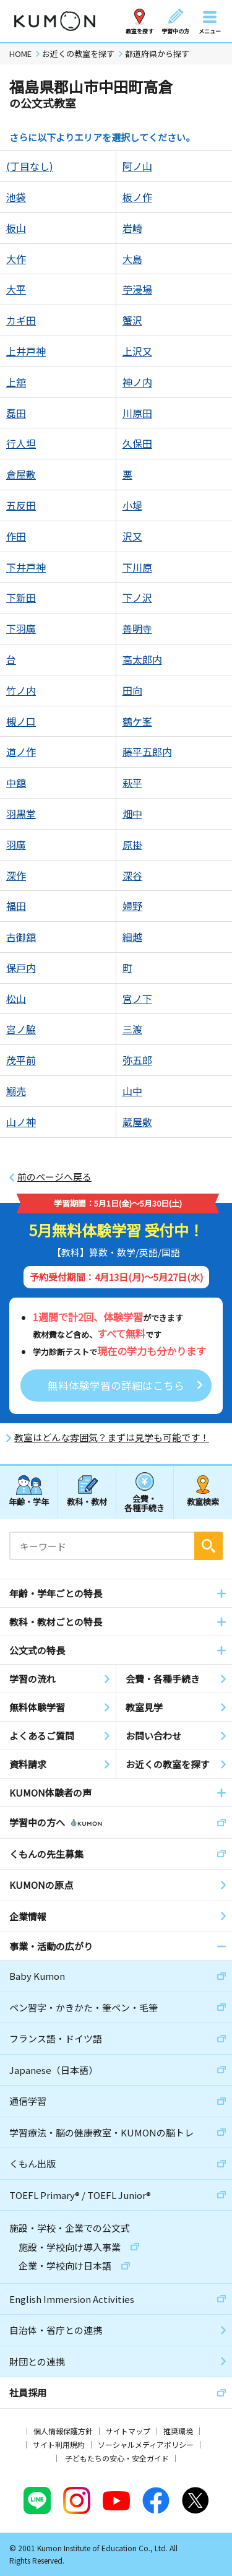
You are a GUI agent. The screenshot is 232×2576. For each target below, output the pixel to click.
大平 (16, 289)
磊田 (16, 412)
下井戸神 (26, 567)
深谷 (132, 875)
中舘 (16, 782)
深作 (16, 875)
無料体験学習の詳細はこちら (116, 1385)
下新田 (21, 597)
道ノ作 (21, 751)
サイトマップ (128, 2431)
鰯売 (16, 1090)
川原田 (137, 412)
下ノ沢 (137, 597)
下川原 (137, 567)
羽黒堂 (21, 813)
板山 (16, 227)
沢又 (132, 536)
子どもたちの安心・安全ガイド (117, 2458)
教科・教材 (87, 1501)
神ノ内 (137, 382)
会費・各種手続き (144, 1503)
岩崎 (132, 227)
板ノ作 (137, 196)
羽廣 (16, 844)
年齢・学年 (29, 1501)
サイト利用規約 (59, 2444)
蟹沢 (132, 320)
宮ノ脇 (21, 1028)
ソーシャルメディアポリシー (146, 2444)
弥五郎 (137, 1059)
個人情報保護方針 (63, 2431)
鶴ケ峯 (137, 721)
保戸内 (21, 967)
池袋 (16, 196)
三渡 (132, 1028)
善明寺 (137, 628)
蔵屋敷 (137, 1121)
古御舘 (21, 936)
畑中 (132, 813)
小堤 (132, 505)
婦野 (132, 905)
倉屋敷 (21, 474)
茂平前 (21, 1059)
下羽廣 (21, 628)
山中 (132, 1090)
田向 (132, 690)
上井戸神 (26, 351)
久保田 (137, 443)
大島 (132, 258)
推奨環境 (178, 2431)
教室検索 (203, 1501)
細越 (132, 936)
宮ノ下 (137, 998)
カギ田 (21, 320)
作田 (16, 536)
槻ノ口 (21, 721)
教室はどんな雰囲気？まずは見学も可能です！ (111, 1437)
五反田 (21, 505)
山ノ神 (21, 1121)
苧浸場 (137, 289)
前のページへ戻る (54, 1177)
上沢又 (137, 351)
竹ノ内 (21, 690)
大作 (16, 258)
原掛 (132, 844)
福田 (16, 905)
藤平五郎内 (147, 751)
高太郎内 (142, 659)
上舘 (16, 382)
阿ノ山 (137, 165)
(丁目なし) (29, 165)
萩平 (132, 782)
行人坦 (21, 443)
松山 (16, 998)
